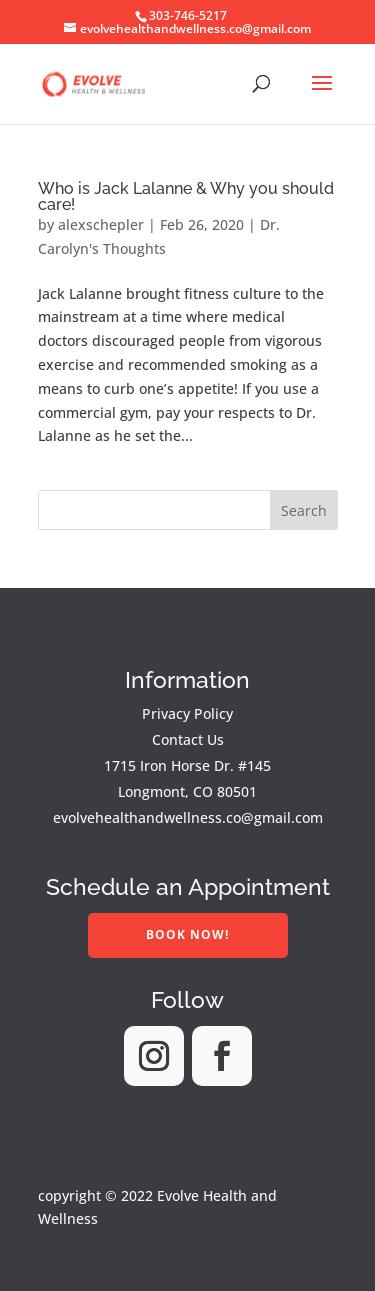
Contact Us (188, 739)
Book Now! (187, 934)
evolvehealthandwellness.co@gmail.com (188, 817)
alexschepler (101, 224)
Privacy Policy (187, 713)
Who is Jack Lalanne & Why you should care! (186, 196)
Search (304, 510)
